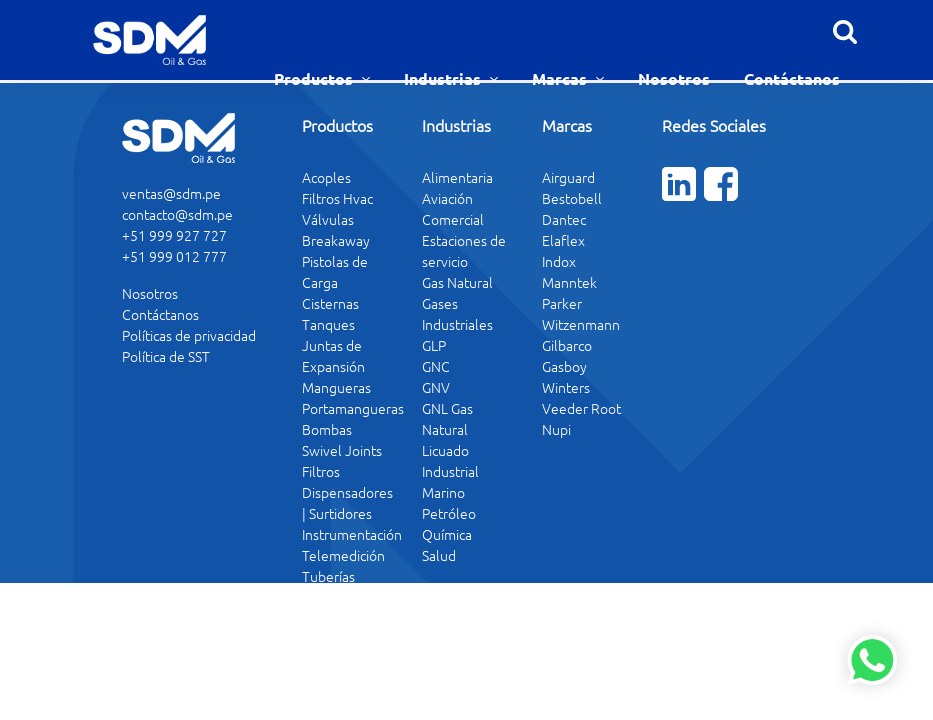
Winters (566, 387)
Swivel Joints (342, 450)
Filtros (321, 471)
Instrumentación (352, 534)
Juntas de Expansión (333, 355)
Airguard (568, 177)
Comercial (453, 219)
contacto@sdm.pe (177, 214)
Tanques (328, 324)
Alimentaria (457, 177)
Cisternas (330, 303)
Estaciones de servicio (464, 250)
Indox (559, 261)
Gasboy (564, 366)
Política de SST (166, 356)
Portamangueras (353, 408)
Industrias (444, 78)
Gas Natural (457, 282)
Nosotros (674, 78)
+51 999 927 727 (174, 235)
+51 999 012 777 (174, 256)
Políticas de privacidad (189, 335)
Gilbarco (567, 345)
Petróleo (449, 513)
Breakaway (336, 240)
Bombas (327, 429)
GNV (436, 387)
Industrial (450, 471)
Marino (443, 492)
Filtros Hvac (337, 198)
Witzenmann (581, 324)
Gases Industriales (457, 313)
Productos (315, 78)
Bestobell (572, 198)
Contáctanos (792, 78)
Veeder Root (581, 408)
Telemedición (343, 555)
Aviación (447, 198)
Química (447, 534)
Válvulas (328, 219)
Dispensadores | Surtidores (347, 502)
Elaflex (563, 240)
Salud (439, 555)
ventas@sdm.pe (171, 193)
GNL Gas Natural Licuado (447, 429)
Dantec (564, 219)
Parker (562, 303)
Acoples (326, 177)
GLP (434, 345)
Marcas (561, 78)
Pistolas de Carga (335, 271)
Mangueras (336, 387)
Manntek (569, 282)
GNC (436, 366)
